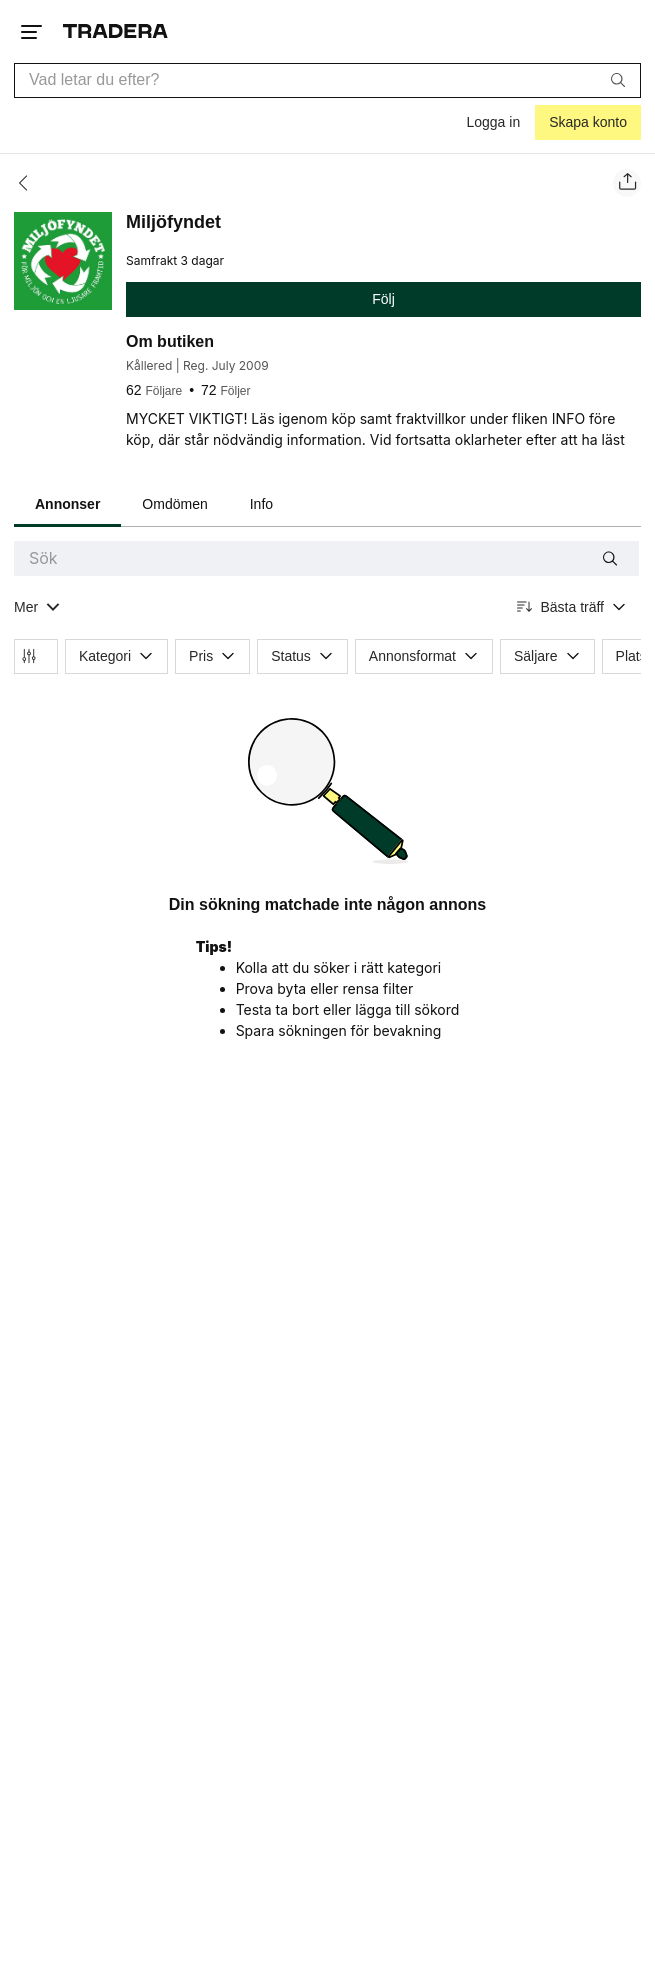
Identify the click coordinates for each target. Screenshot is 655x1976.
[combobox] (327, 80)
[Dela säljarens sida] (627, 183)
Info (261, 504)
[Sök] (618, 80)
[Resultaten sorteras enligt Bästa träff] (572, 607)
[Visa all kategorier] (37, 607)
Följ (383, 299)
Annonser (67, 504)
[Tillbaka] (29, 183)
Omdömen (174, 504)
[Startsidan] (115, 31)
